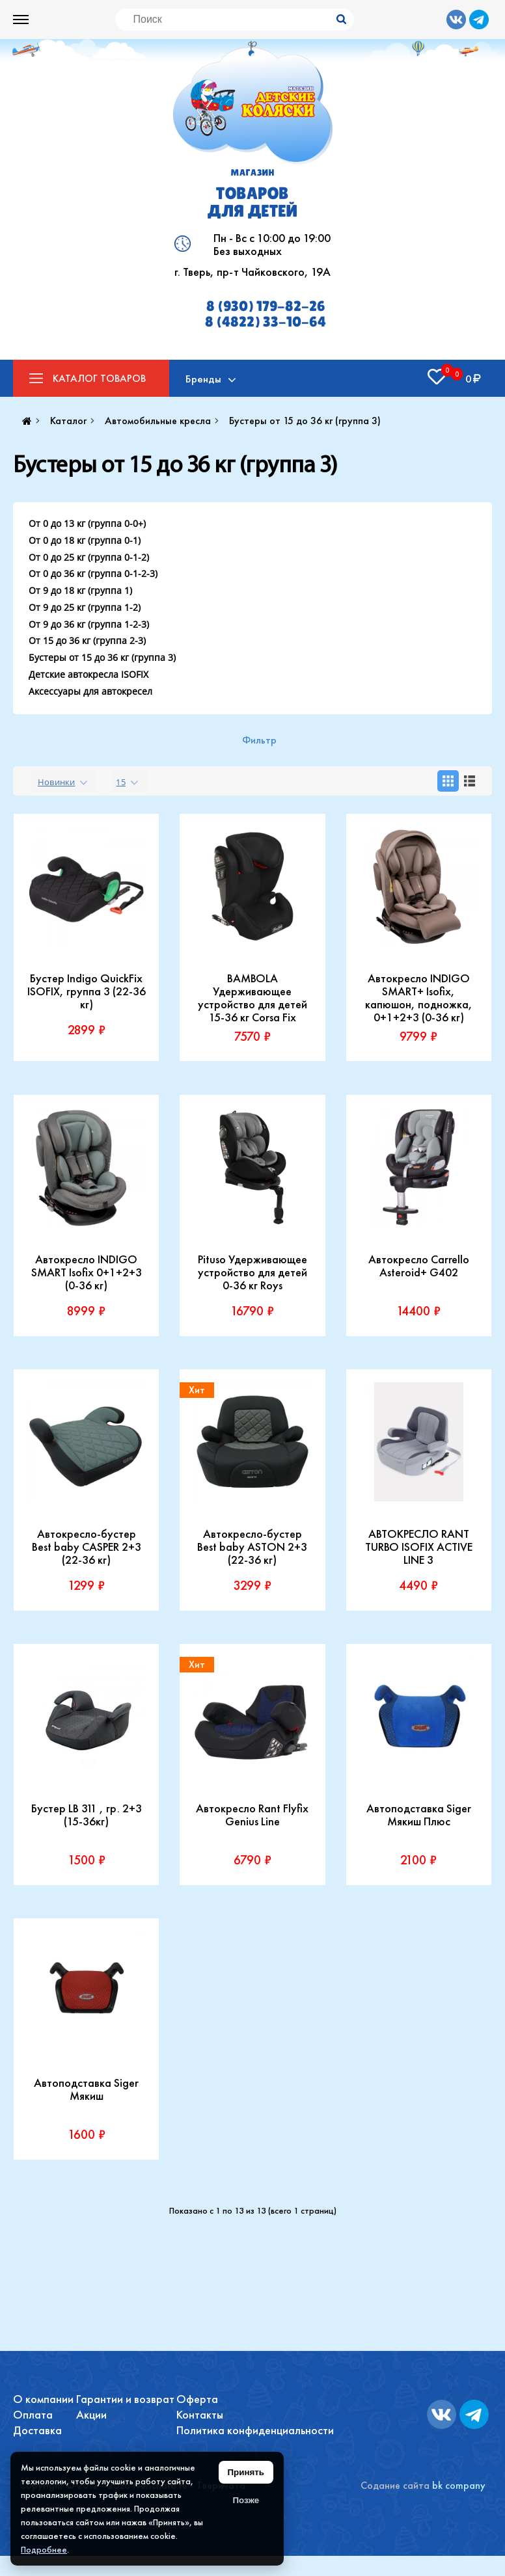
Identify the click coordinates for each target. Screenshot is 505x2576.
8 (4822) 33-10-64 (265, 322)
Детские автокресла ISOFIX (88, 674)
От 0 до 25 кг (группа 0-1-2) (89, 557)
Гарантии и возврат (125, 2398)
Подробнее (44, 2549)
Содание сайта (395, 2485)
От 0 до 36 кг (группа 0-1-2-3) (93, 573)
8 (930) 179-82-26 (265, 306)
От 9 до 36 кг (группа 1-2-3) (89, 624)
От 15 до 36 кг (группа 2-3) (87, 640)
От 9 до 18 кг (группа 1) (80, 590)
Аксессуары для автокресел (90, 691)
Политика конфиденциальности (255, 2429)
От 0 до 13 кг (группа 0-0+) (87, 523)
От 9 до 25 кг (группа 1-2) (85, 607)
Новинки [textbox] (56, 782)
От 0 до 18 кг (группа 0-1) (85, 540)
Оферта (197, 2398)
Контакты (199, 2414)
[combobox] (63, 781)
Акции (91, 2414)
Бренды (203, 378)
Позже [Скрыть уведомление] (245, 2500)
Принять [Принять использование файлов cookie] (246, 2472)
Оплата (33, 2414)
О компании (43, 2398)
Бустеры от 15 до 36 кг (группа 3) (102, 657)
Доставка (37, 2429)
